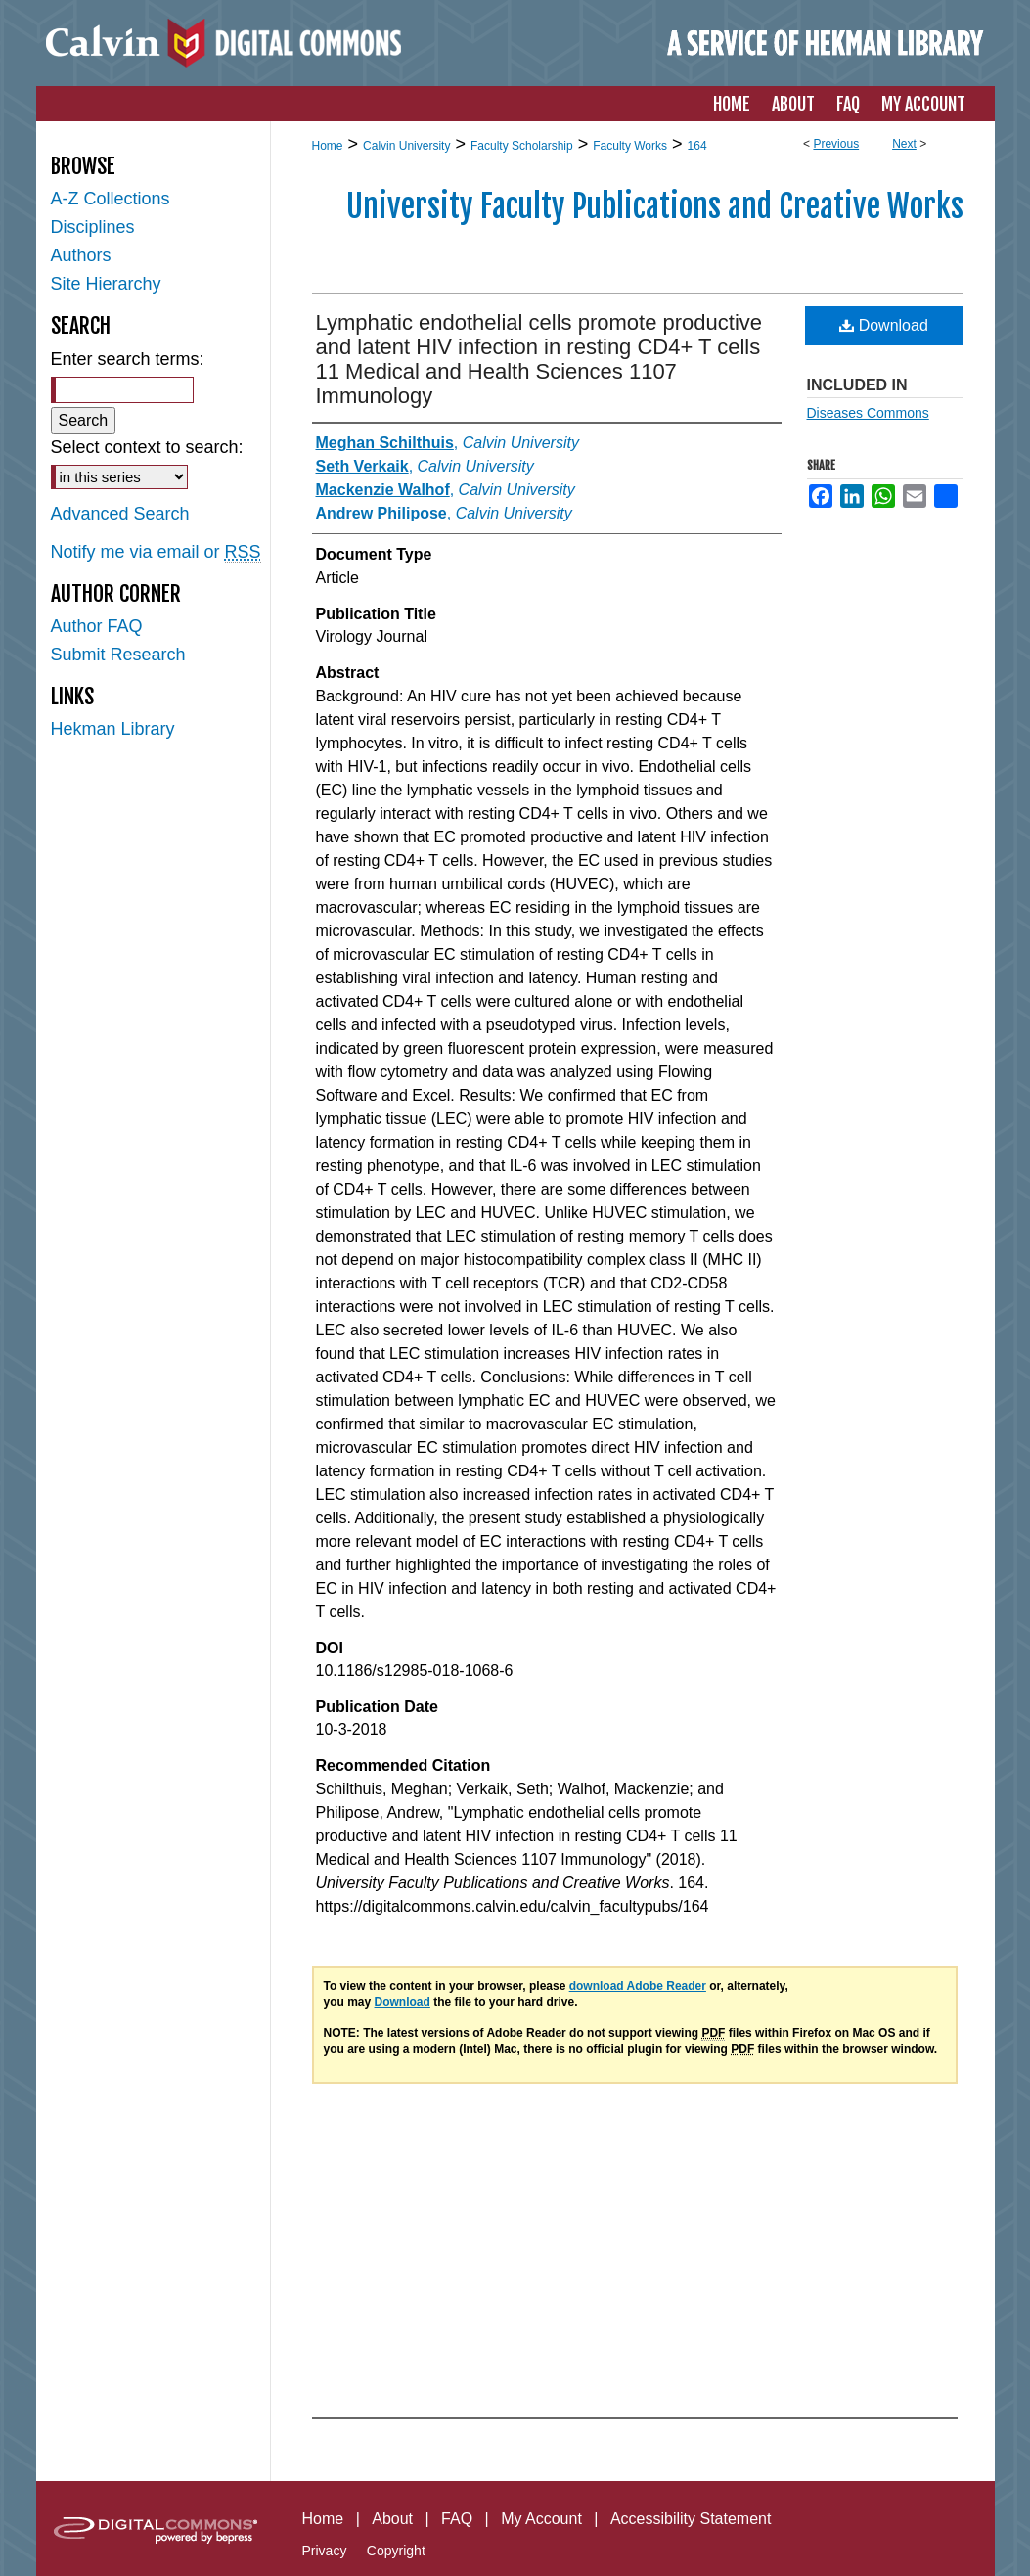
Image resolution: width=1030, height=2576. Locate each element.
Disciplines (93, 227)
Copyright (396, 2550)
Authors (81, 255)
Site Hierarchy (106, 284)
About (392, 2518)
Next (904, 144)
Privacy (324, 2550)
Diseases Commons (868, 413)
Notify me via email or (156, 552)
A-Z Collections (110, 198)
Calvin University (406, 146)
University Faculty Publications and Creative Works (654, 206)
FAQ (456, 2518)
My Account (541, 2518)
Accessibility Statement (691, 2518)
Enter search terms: (127, 359)
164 (697, 146)
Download (883, 325)
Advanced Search (120, 513)
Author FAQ (97, 626)
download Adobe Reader (637, 1986)
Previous (836, 144)
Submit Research (118, 654)
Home (327, 146)
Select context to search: (147, 447)
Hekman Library (113, 729)
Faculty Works (630, 146)
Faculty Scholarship (521, 146)
